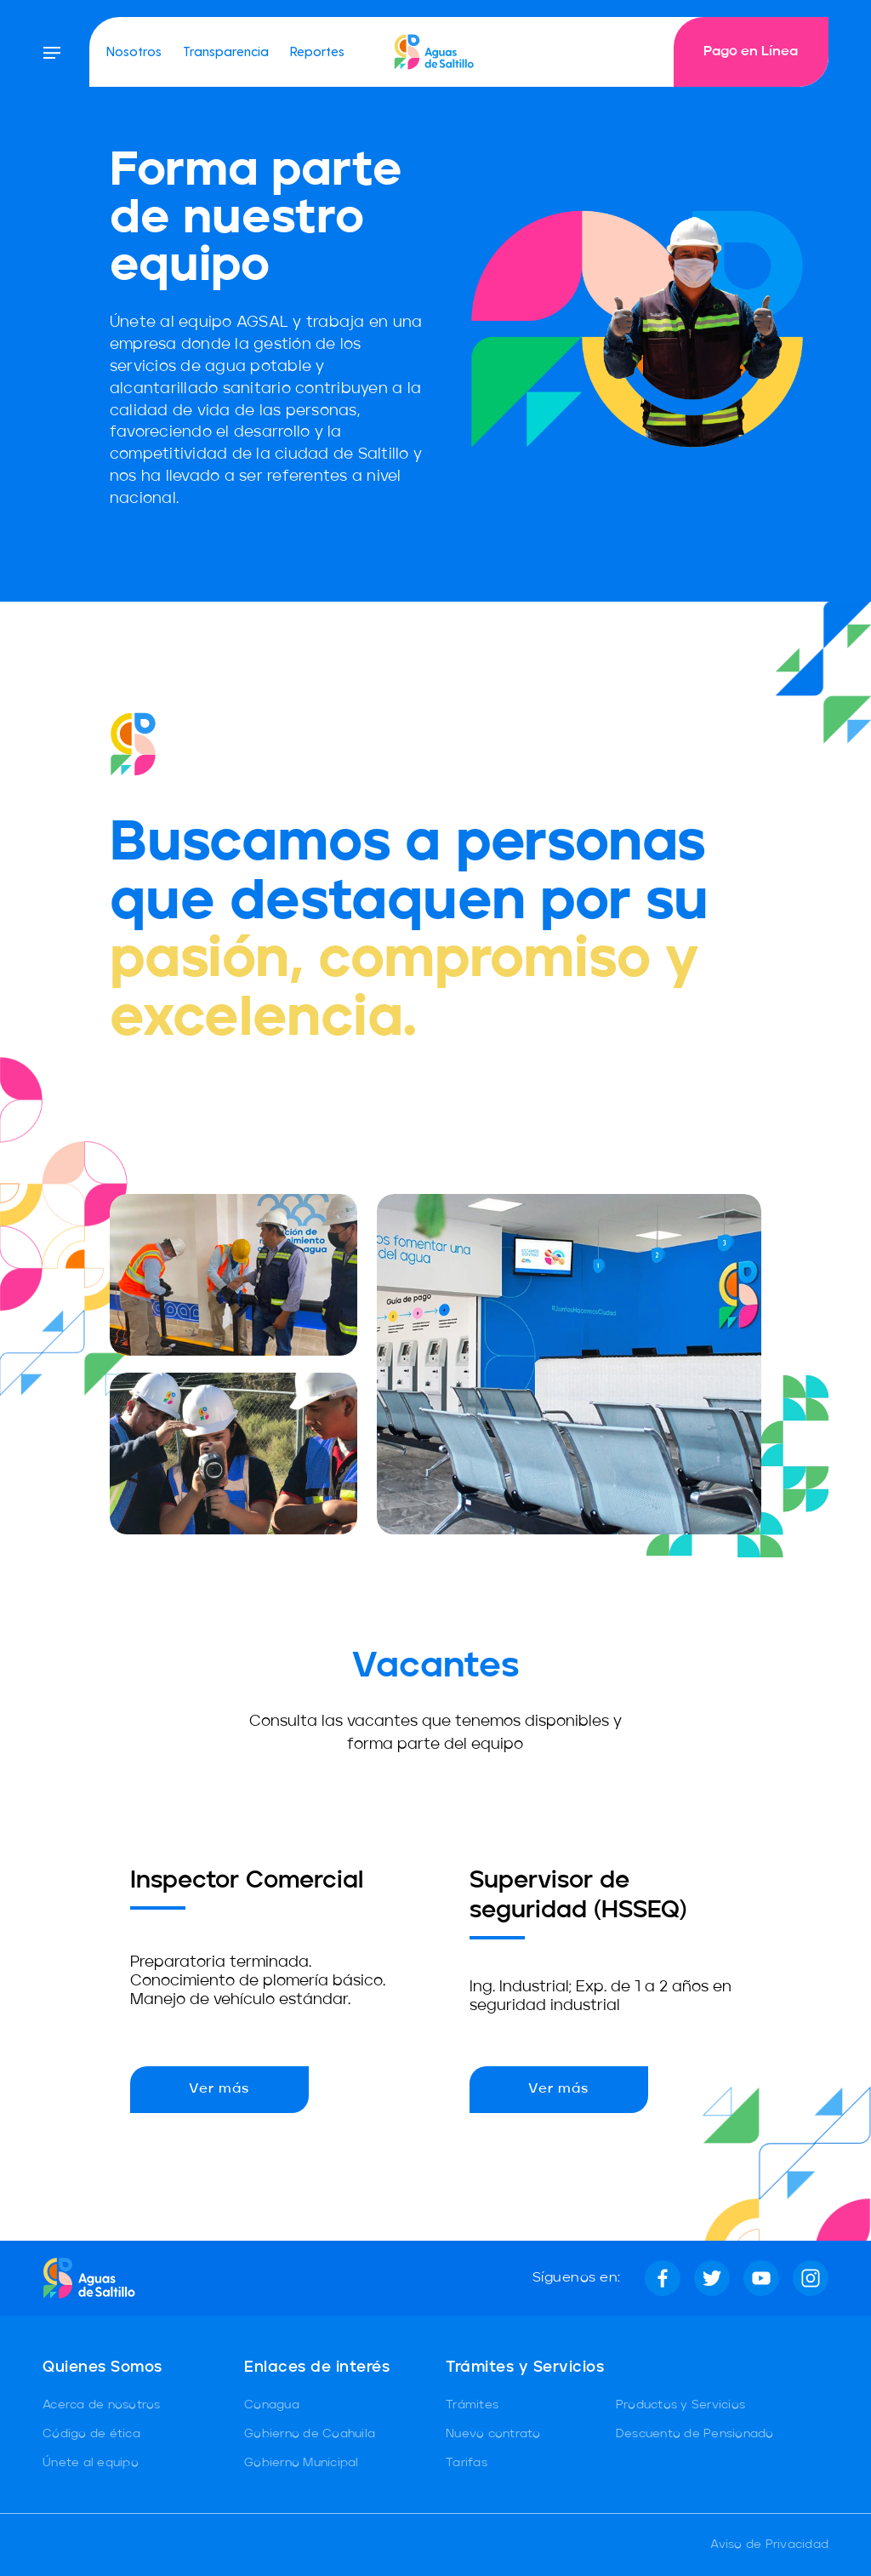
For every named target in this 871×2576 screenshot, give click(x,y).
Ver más (219, 2089)
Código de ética (91, 2434)
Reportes (317, 51)
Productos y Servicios (680, 2405)
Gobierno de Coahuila (309, 2434)
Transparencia (226, 51)
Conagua (271, 2405)
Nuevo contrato (493, 2434)
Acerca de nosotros (102, 2405)
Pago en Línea (750, 52)
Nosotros (134, 51)
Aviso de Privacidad (769, 2544)
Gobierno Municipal (301, 2463)
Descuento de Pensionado (695, 2434)
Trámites (472, 2405)
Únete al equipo (91, 2463)
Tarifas (466, 2463)
